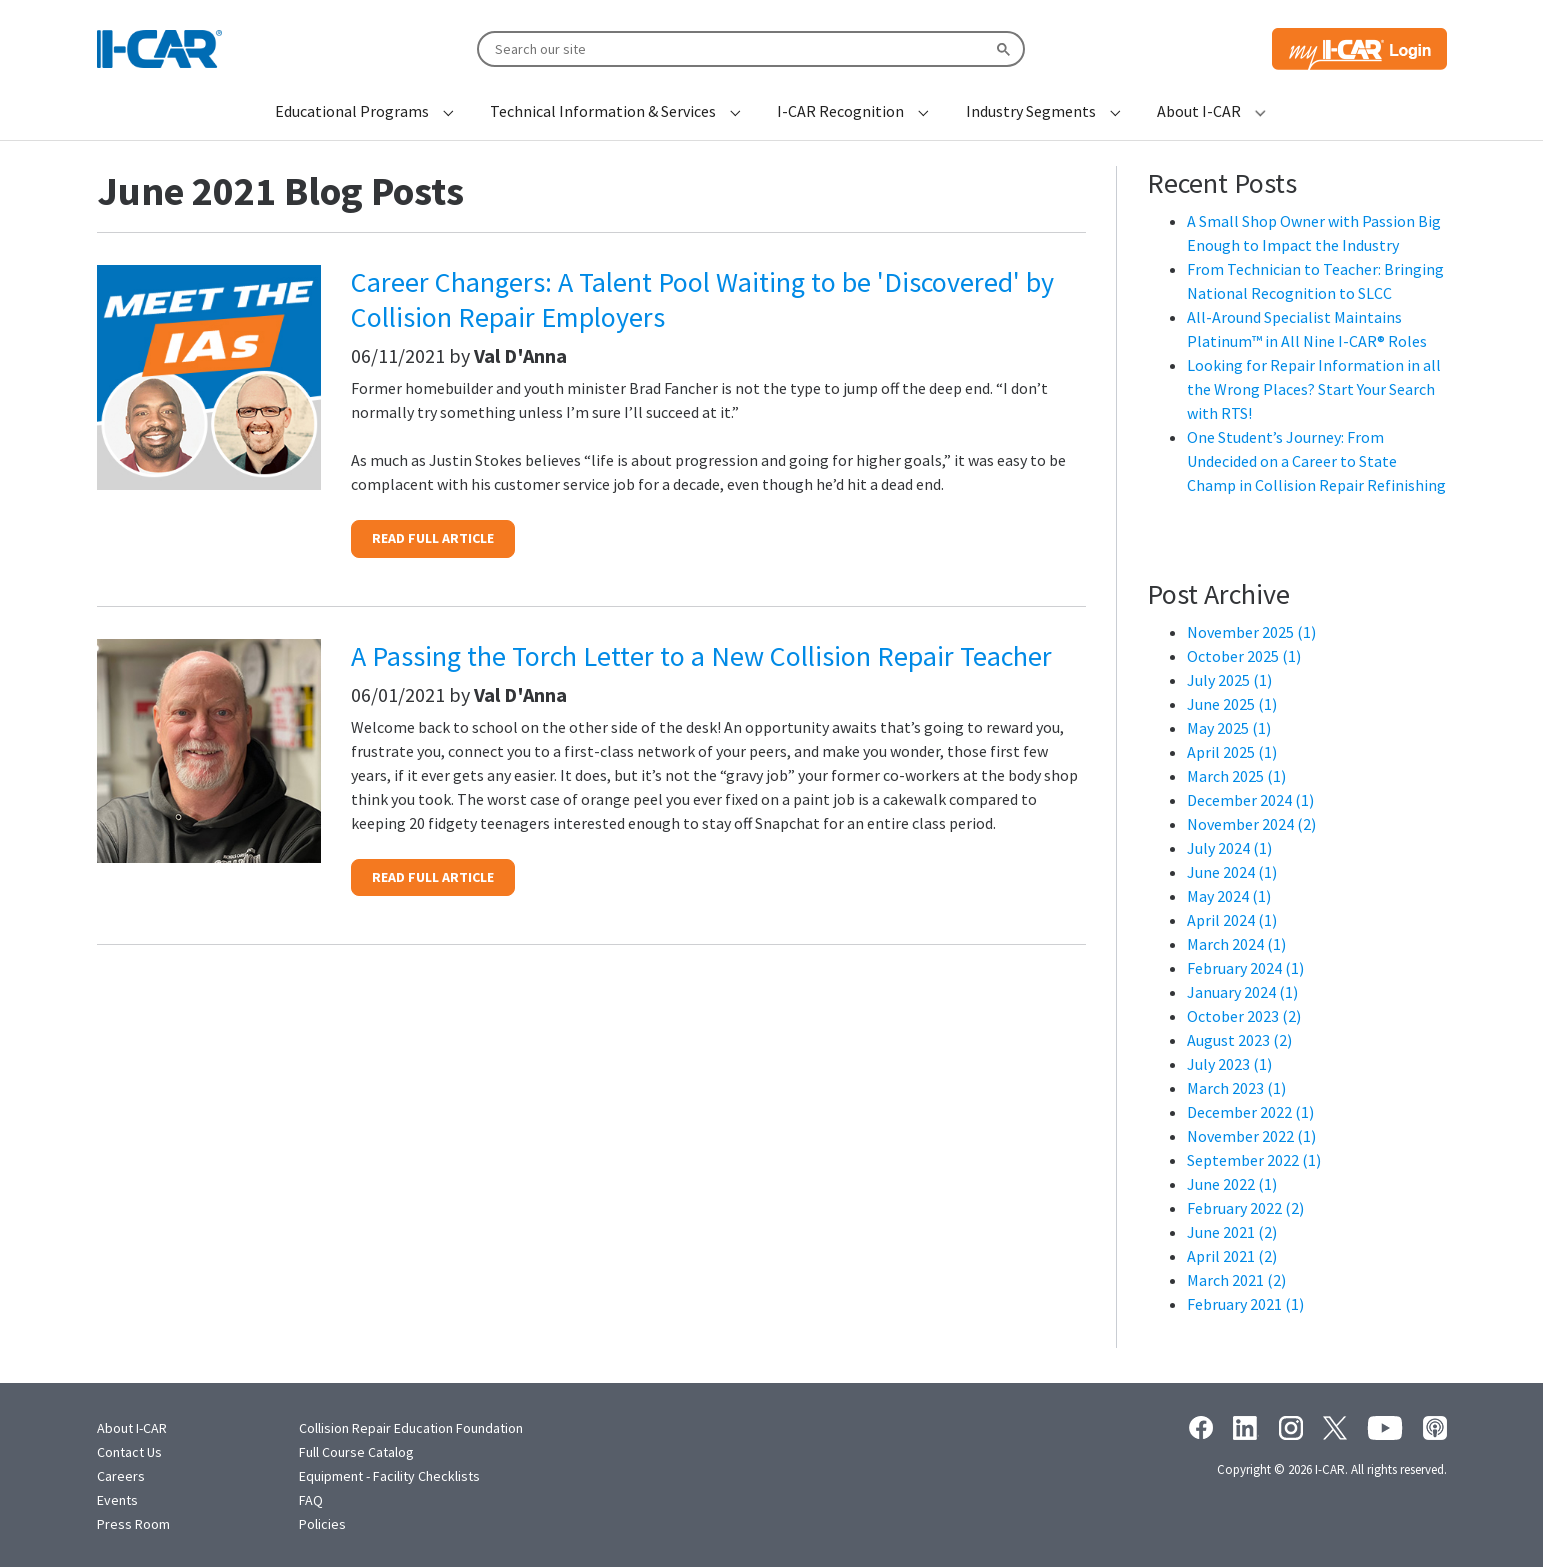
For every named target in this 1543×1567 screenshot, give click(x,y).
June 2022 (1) (1232, 1184)
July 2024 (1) (1229, 848)
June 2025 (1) (1232, 704)
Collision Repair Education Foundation (411, 1428)
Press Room (133, 1524)
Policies (322, 1524)
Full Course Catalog (356, 1452)
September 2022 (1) (1254, 1160)
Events (117, 1500)
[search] (749, 48)
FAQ (311, 1500)
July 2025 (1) (1229, 680)
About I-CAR (132, 1428)
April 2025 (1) (1232, 752)
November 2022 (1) (1251, 1136)
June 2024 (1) (1232, 872)
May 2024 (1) (1229, 896)
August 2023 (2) (1239, 1040)
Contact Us (129, 1452)
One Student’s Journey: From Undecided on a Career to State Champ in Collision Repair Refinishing (1316, 461)
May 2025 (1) (1229, 728)
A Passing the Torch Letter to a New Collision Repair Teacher (701, 656)
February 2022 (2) (1245, 1208)
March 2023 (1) (1236, 1088)
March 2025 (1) (1236, 776)
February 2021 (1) (1245, 1304)
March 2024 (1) (1236, 944)
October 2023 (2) (1244, 1016)
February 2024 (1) (1245, 968)
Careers (121, 1476)
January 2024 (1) (1242, 992)
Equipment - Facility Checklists (389, 1476)
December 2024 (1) (1250, 800)
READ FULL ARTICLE (433, 538)
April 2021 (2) (1232, 1256)
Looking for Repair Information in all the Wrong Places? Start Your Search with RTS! (1314, 389)
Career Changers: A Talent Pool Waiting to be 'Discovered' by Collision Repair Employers (702, 299)
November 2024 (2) (1251, 824)
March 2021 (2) (1236, 1280)
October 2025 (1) (1244, 656)
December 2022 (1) (1250, 1112)
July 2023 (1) (1229, 1064)
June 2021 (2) (1232, 1232)
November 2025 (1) (1251, 632)
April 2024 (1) (1232, 920)
